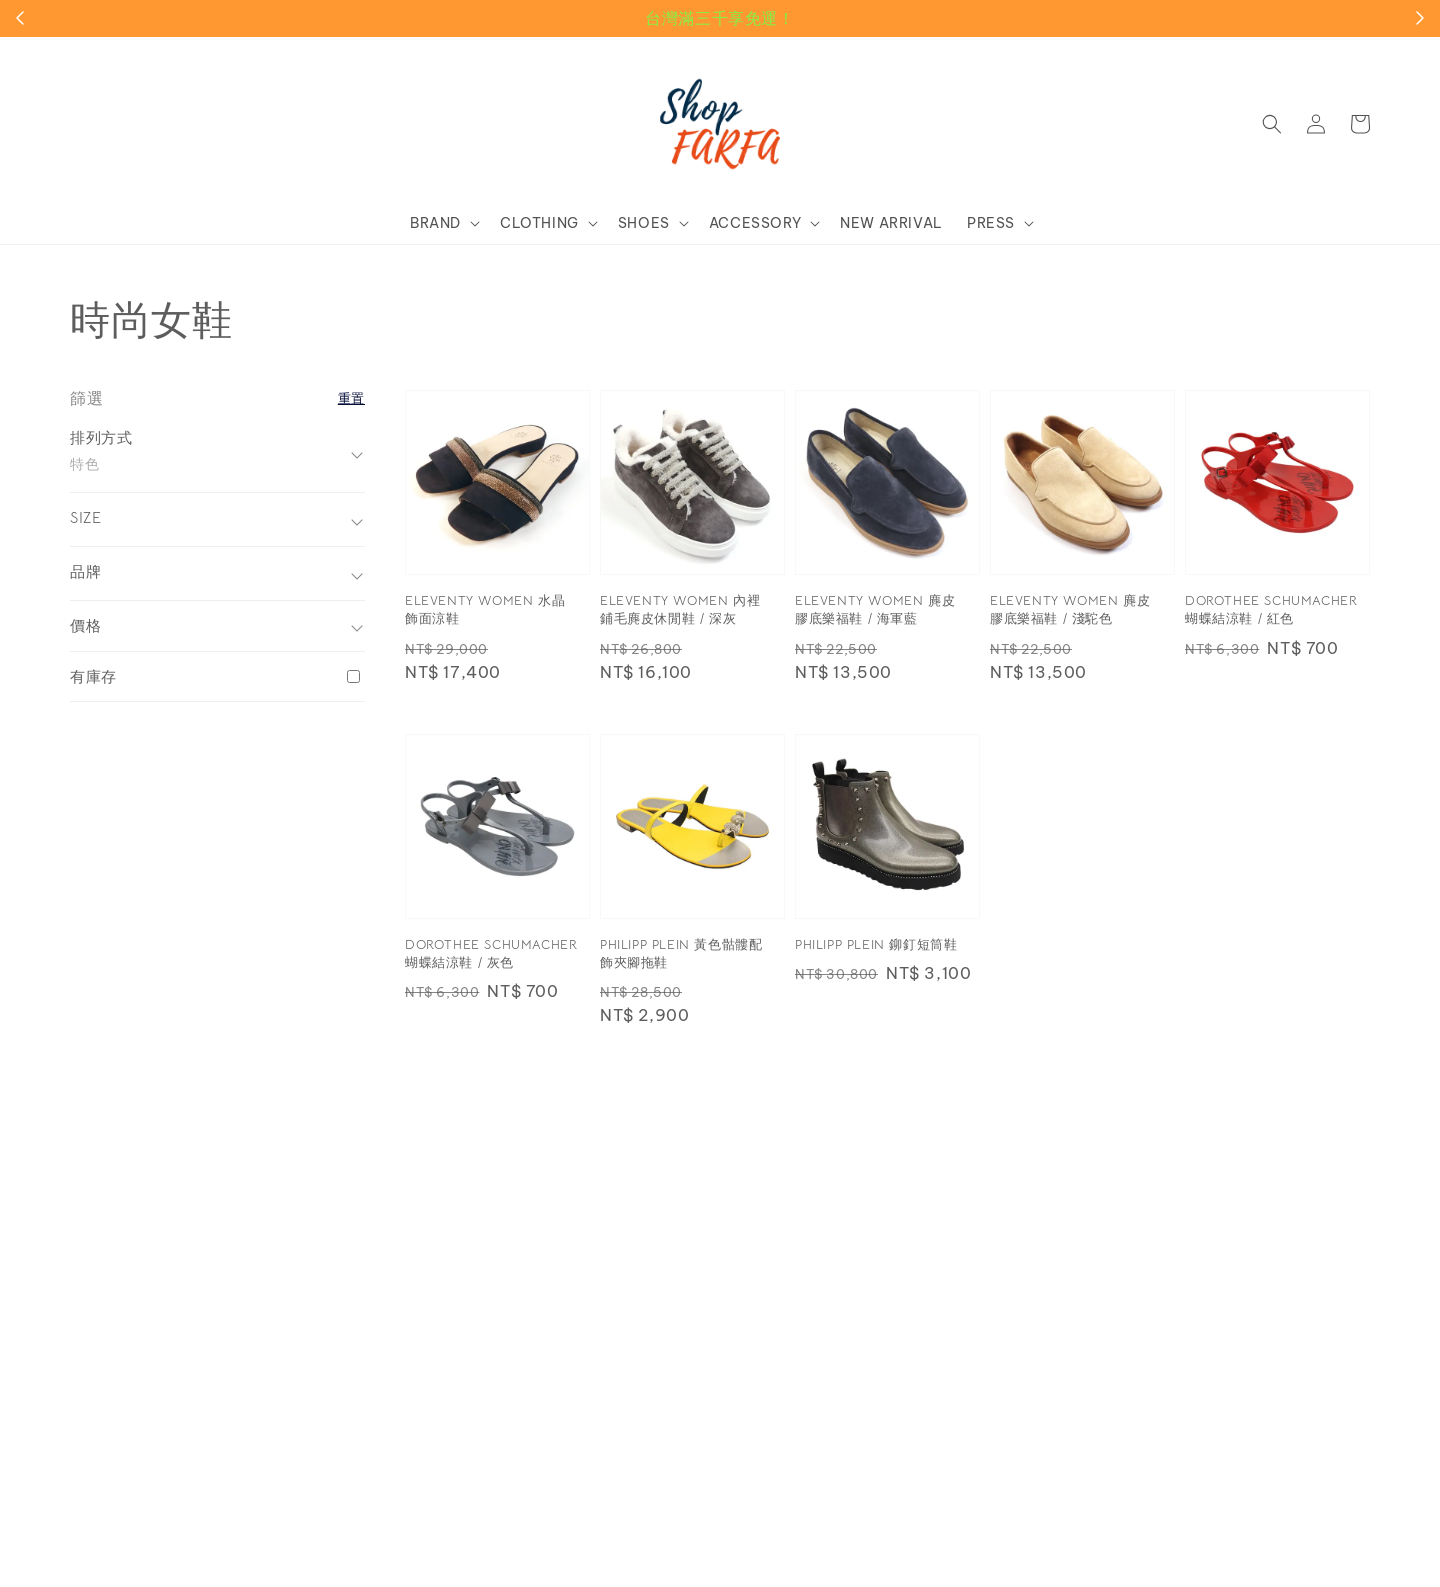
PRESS (991, 223)
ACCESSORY (755, 223)
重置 (351, 398)
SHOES (644, 223)
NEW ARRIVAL (891, 223)
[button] (1272, 124)
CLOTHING (539, 223)
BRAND (435, 223)
